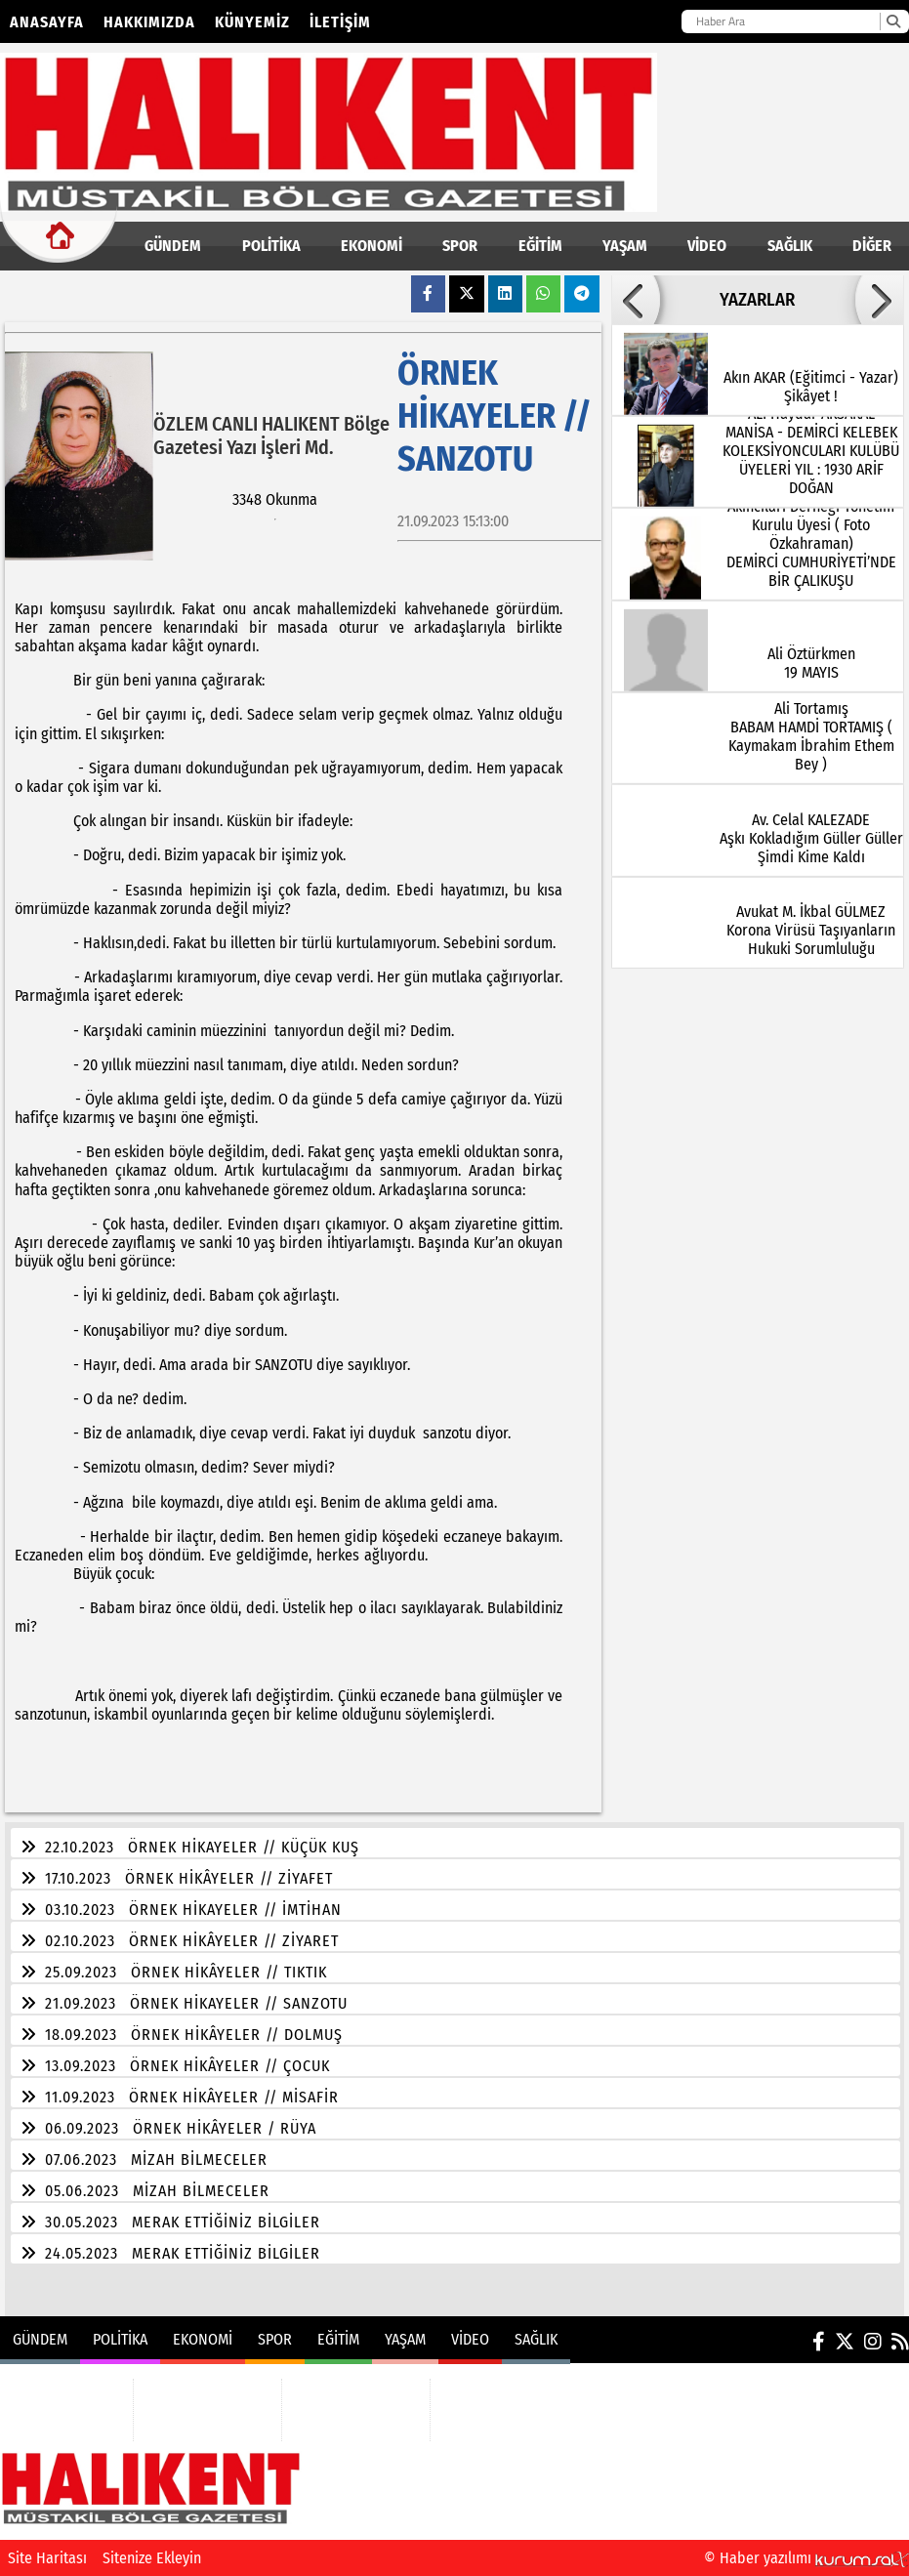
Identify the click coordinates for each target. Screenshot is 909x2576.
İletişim (340, 22)
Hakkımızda (149, 22)
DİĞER (871, 245)
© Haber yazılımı (806, 2558)
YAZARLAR (757, 300)
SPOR (459, 245)
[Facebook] (818, 2341)
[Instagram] (873, 2341)
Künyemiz (252, 22)
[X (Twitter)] (844, 2341)
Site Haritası (47, 2558)
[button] (635, 300)
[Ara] (893, 21)
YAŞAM (624, 245)
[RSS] (900, 2341)
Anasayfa (47, 22)
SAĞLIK (789, 245)
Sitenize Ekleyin (152, 2558)
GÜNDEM (173, 245)
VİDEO (706, 245)
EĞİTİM (540, 245)
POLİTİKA (271, 245)
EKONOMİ (371, 245)
